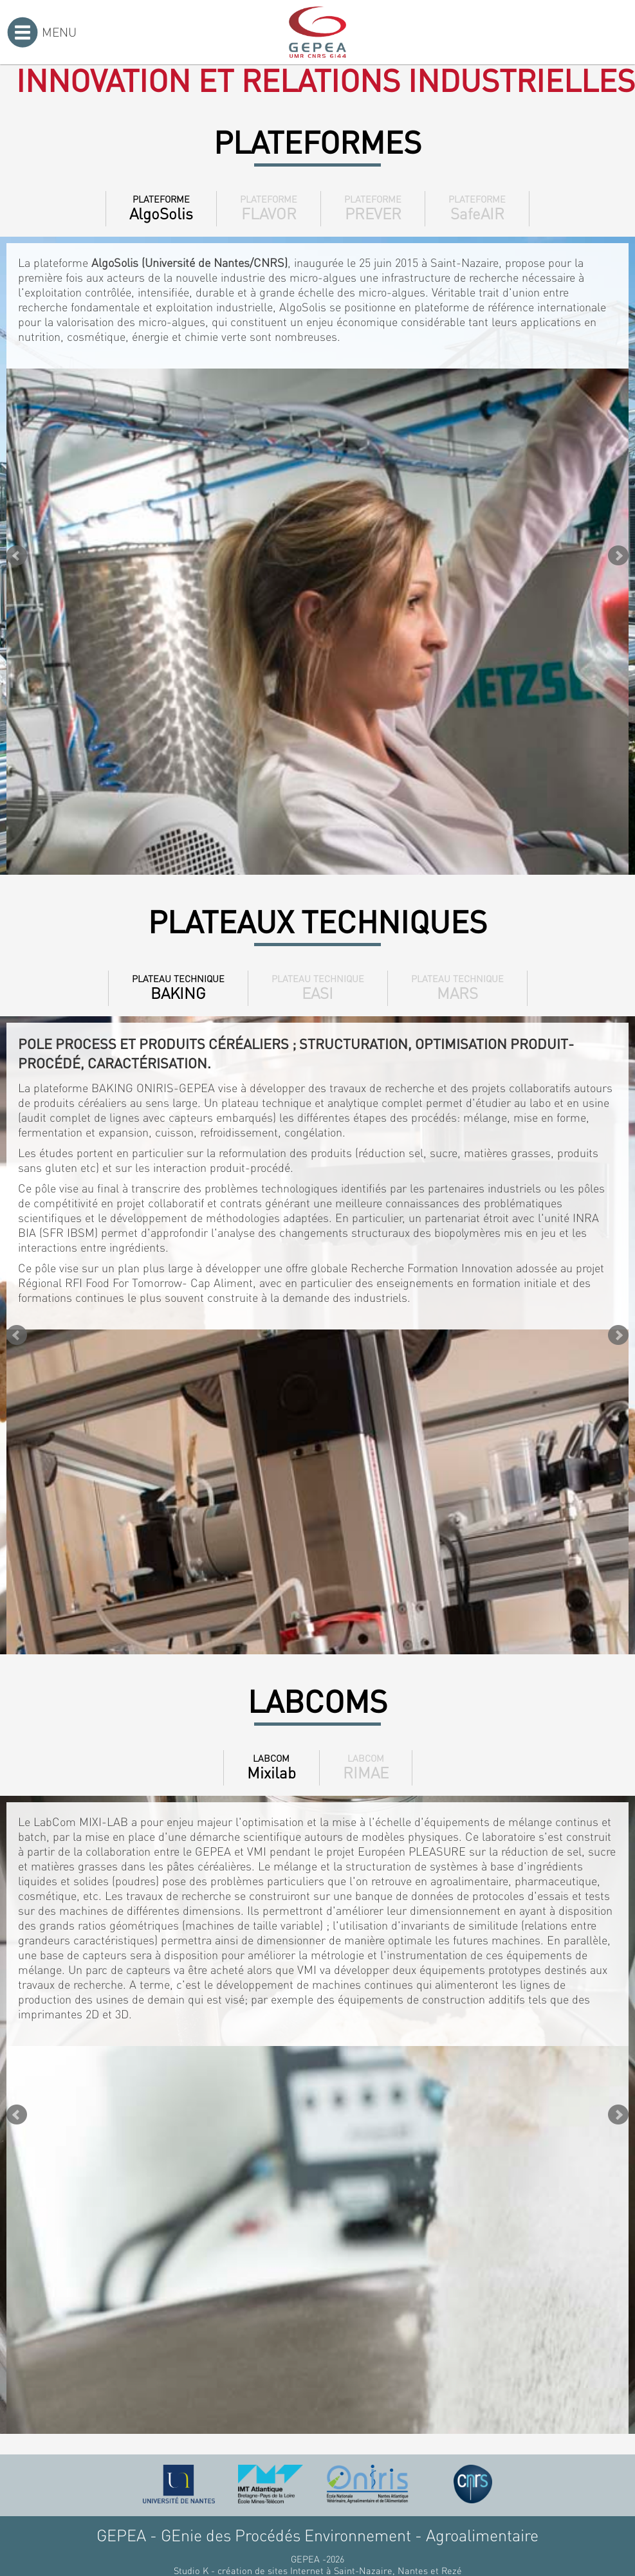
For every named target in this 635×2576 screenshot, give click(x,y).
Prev (16, 555)
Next (618, 555)
